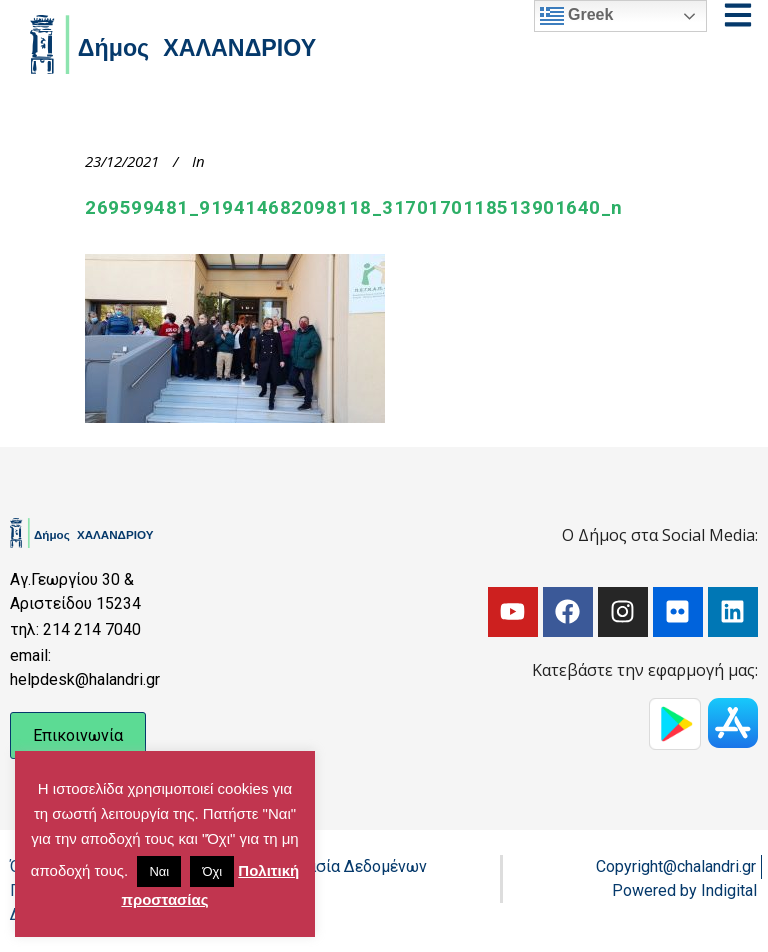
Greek (577, 16)
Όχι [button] (212, 871)
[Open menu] (738, 15)
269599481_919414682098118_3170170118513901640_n (354, 208)
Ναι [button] (159, 871)
